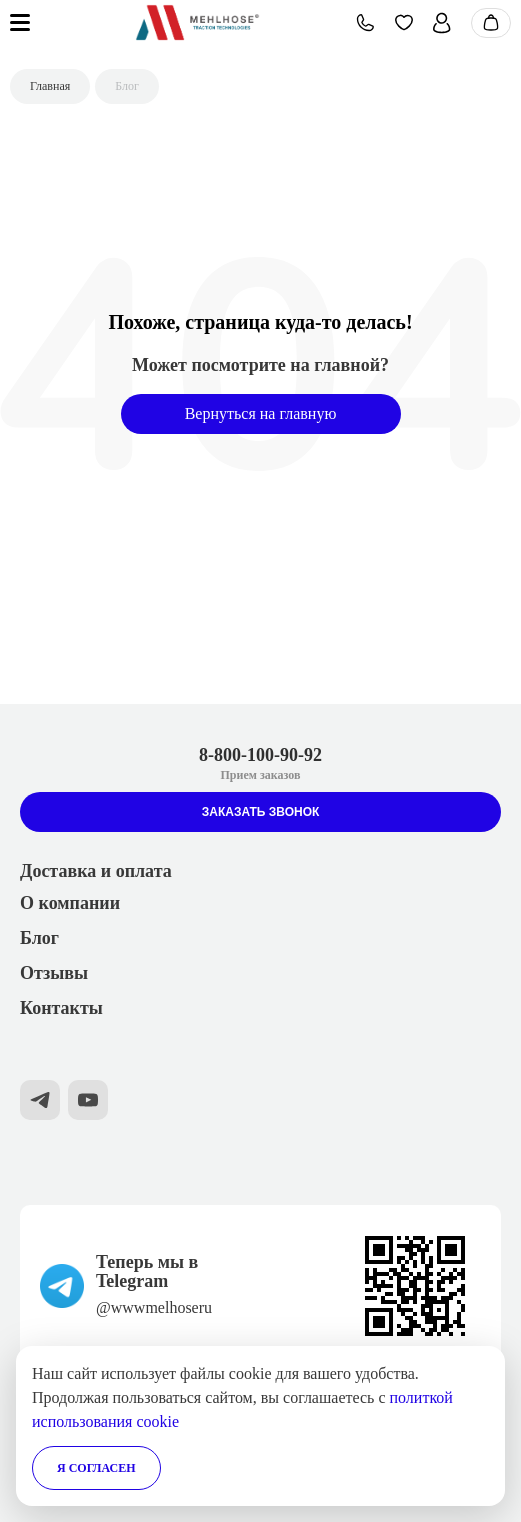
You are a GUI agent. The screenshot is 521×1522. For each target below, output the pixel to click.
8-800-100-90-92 (260, 755)
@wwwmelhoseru (154, 1307)
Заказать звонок (261, 812)
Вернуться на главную (261, 413)
